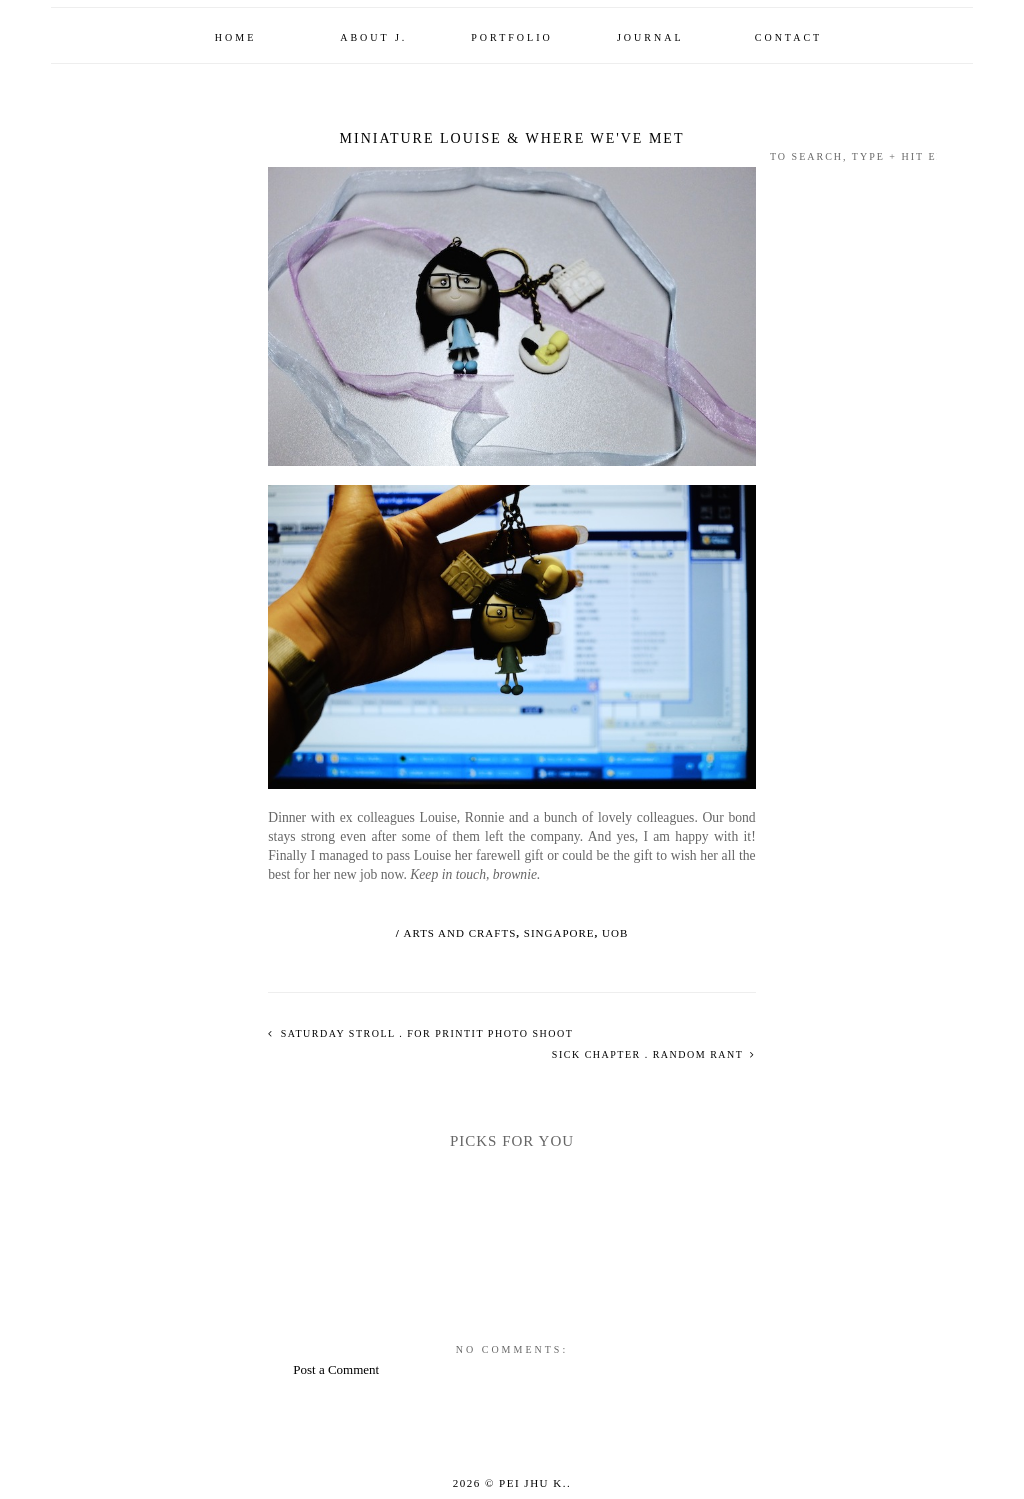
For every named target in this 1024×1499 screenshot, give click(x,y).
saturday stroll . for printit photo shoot (425, 1033)
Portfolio (511, 37)
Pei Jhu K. (533, 1483)
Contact (788, 37)
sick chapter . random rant (649, 1054)
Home (235, 37)
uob (615, 933)
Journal (650, 37)
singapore (559, 933)
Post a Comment (336, 1369)
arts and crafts (460, 933)
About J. (373, 37)
